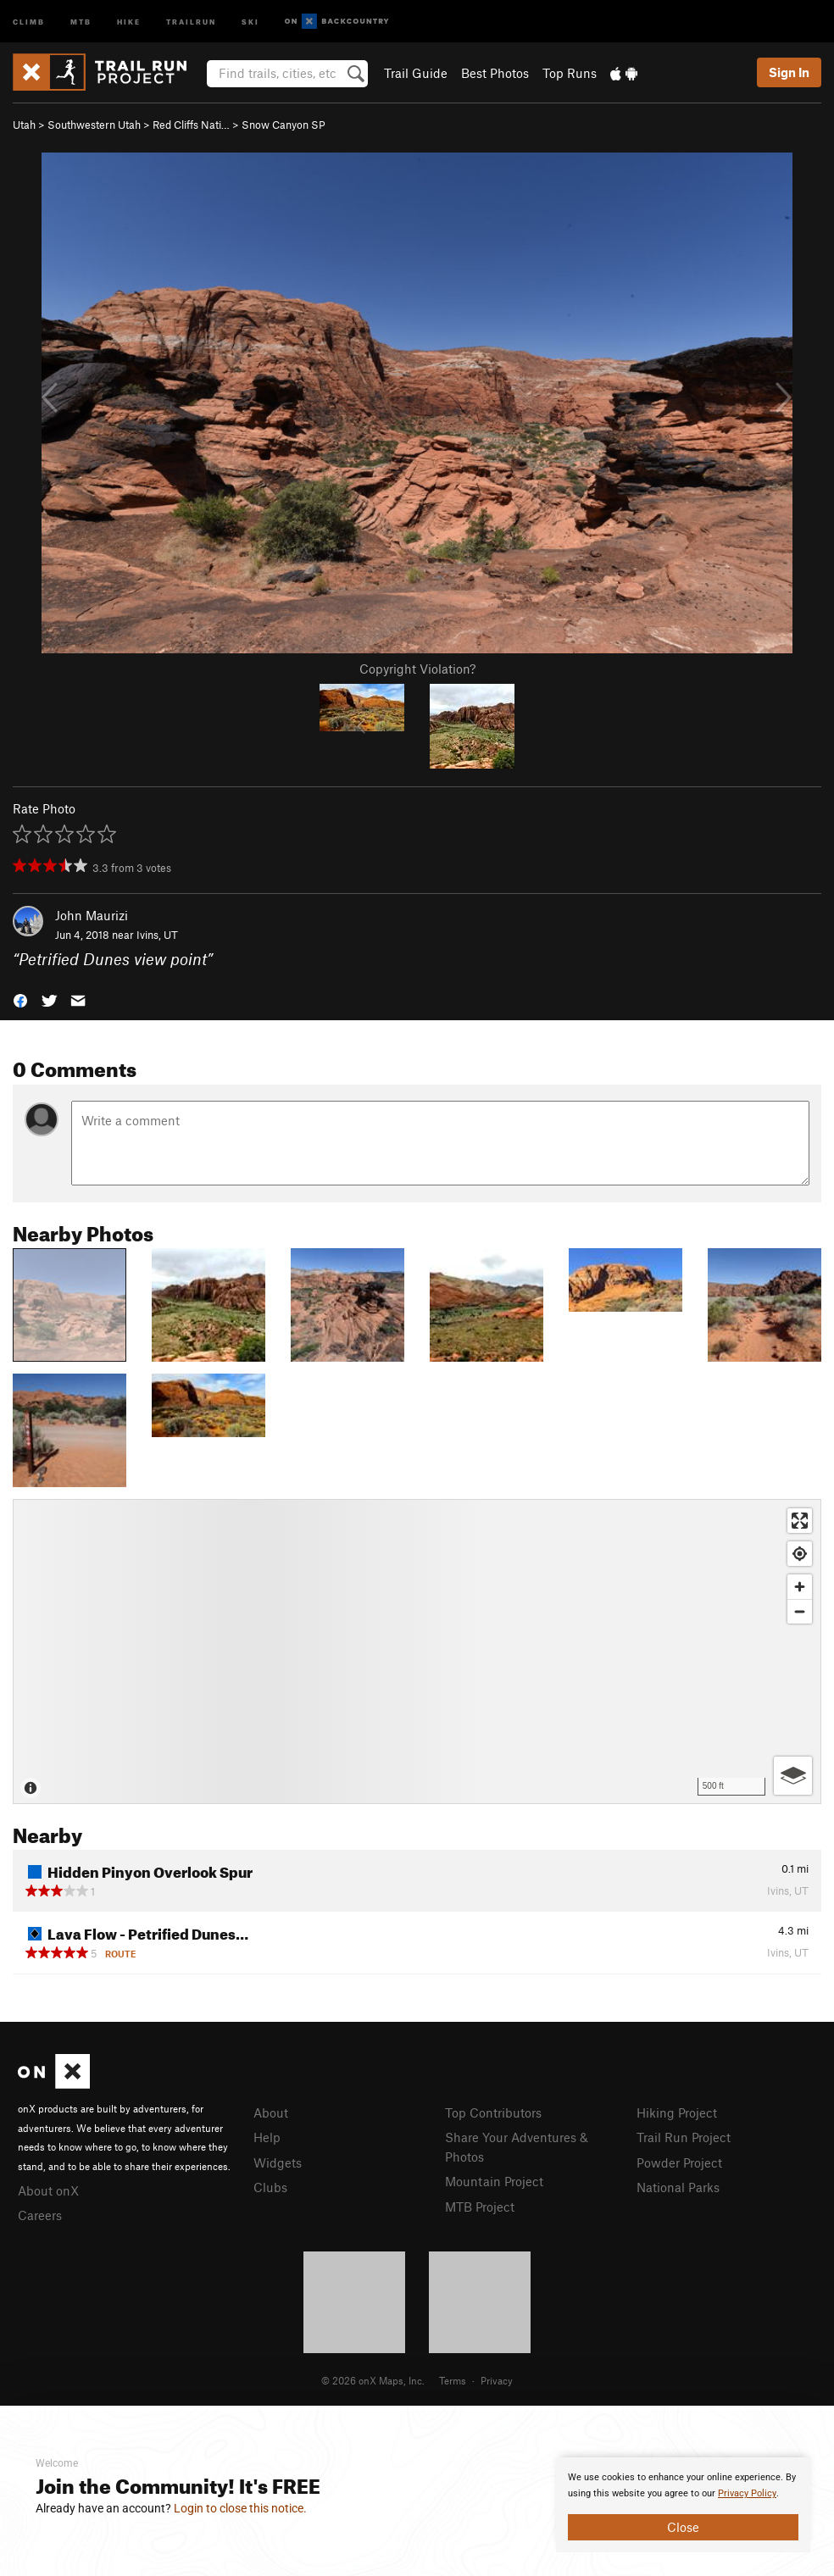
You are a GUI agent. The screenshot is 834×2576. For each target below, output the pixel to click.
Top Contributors (493, 2112)
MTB (81, 20)
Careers (40, 2215)
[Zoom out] (799, 1611)
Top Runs (569, 72)
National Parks (678, 2187)
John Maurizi (91, 915)
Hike (129, 20)
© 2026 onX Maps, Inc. (373, 2380)
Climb (29, 20)
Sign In (789, 72)
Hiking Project (677, 2112)
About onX (48, 2190)
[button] (20, 998)
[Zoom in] (799, 1586)
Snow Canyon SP (283, 124)
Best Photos (495, 72)
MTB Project (479, 2206)
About (270, 2112)
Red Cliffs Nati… (191, 124)
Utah (24, 124)
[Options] (793, 1776)
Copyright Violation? (417, 668)
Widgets (277, 2162)
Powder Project (679, 2162)
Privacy (497, 2380)
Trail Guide (416, 72)
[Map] (417, 1651)
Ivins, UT (157, 934)
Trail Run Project (684, 2137)
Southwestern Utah (94, 124)
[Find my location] (799, 1553)
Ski (250, 20)
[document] (683, 2504)
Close (683, 2526)
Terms (452, 2380)
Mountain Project (494, 2181)
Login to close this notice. (240, 2508)
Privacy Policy (747, 2493)
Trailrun (191, 20)
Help (267, 2137)
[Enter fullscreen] (799, 1520)
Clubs (270, 2187)
